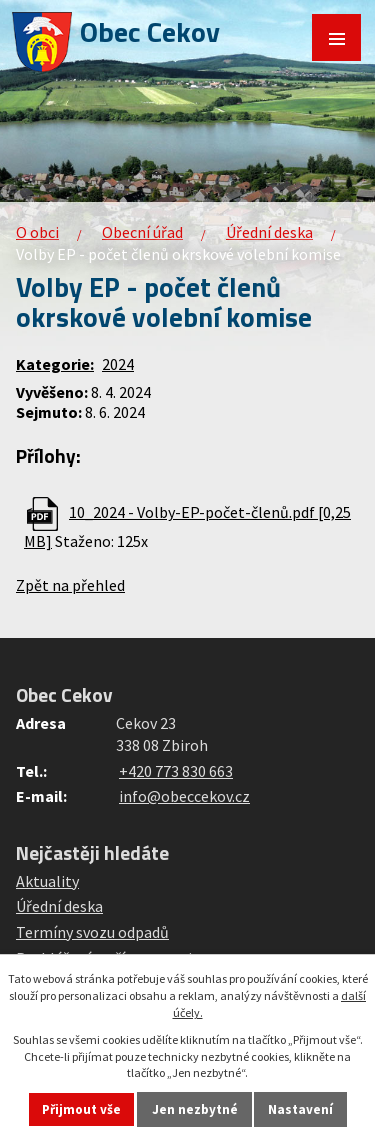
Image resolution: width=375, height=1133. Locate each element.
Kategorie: (55, 364)
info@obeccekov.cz (184, 796)
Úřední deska (269, 232)
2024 (118, 364)
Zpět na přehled (70, 585)
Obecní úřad (142, 232)
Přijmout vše (81, 1109)
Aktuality (47, 881)
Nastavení (300, 1109)
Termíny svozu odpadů (92, 932)
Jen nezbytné (195, 1109)
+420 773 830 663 (176, 771)
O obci (37, 232)
